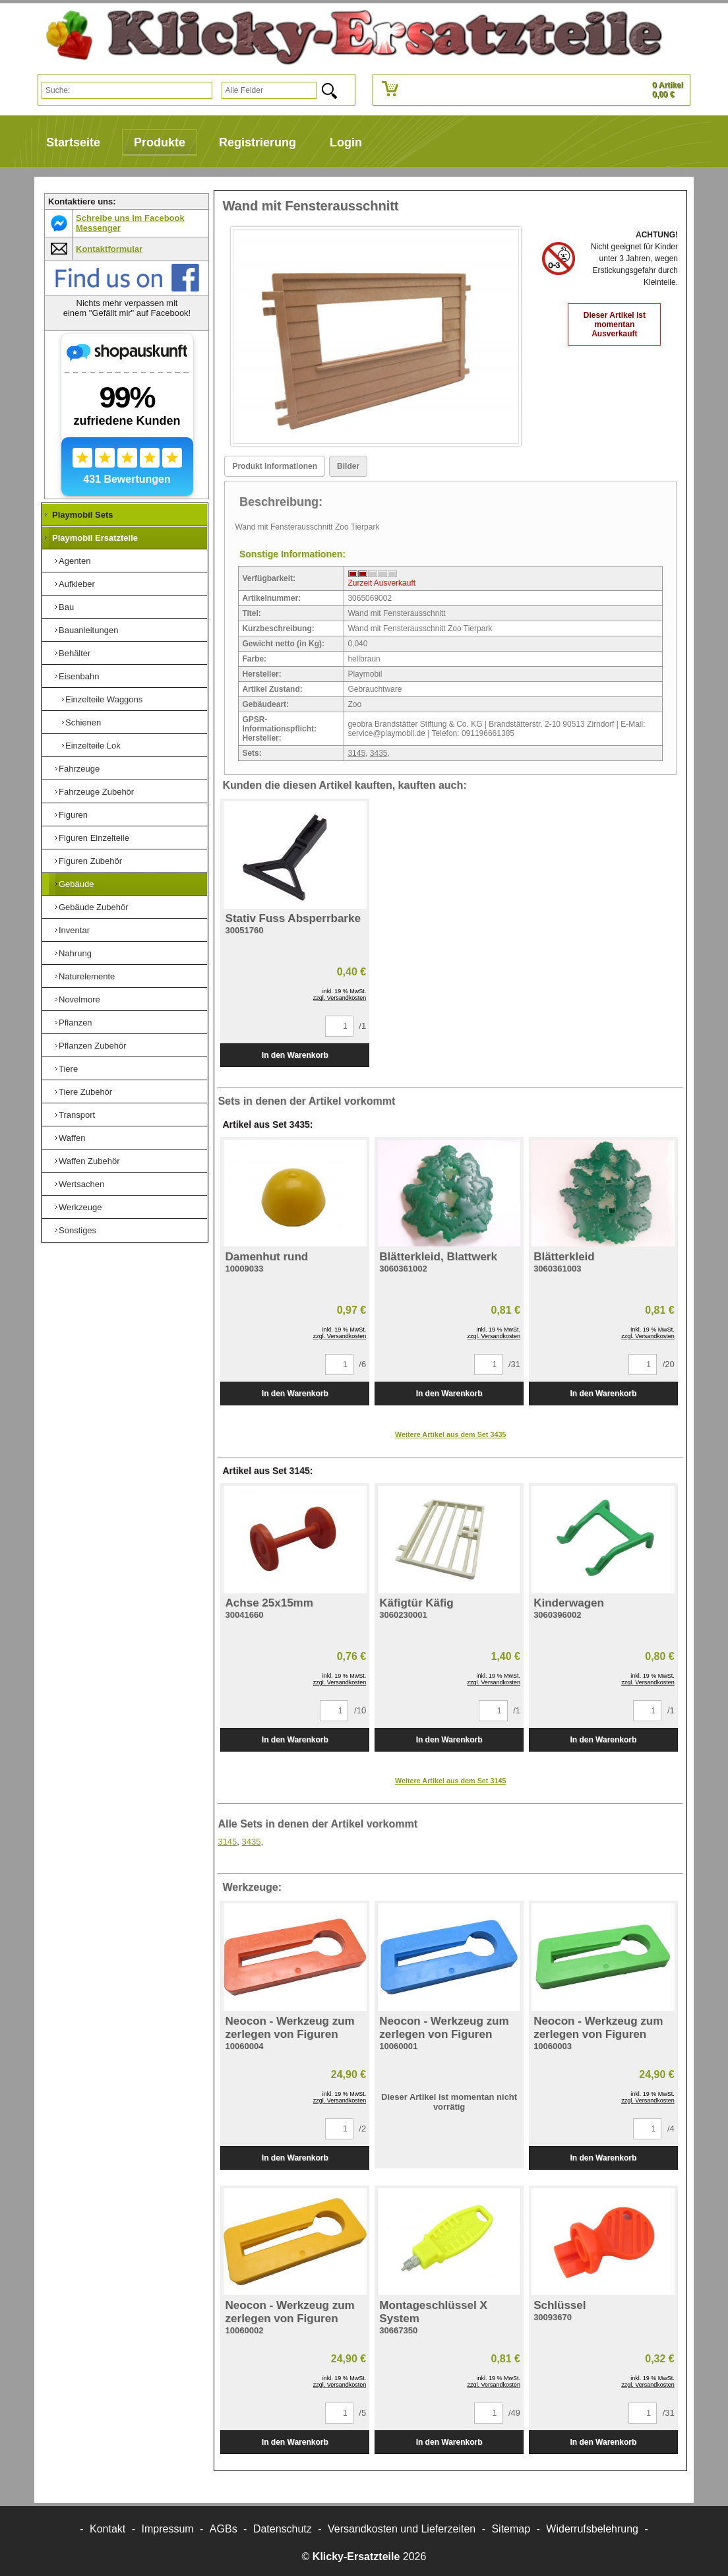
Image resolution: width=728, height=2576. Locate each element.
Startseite (73, 142)
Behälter (74, 653)
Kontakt (107, 2528)
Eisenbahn (79, 676)
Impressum (168, 2528)
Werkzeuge (80, 1207)
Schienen (83, 722)
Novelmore (79, 999)
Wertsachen (81, 1184)
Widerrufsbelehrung (592, 2528)
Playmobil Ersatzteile (95, 538)
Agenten (74, 561)
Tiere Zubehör (85, 1092)
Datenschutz (282, 2528)
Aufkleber (77, 584)
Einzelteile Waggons (103, 699)
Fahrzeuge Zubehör (96, 792)
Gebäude (76, 884)
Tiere (68, 1069)
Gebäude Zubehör (94, 907)
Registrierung (257, 142)
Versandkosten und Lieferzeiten (401, 2528)
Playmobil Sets (82, 515)
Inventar (74, 930)
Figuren (73, 815)
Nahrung (75, 953)
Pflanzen (75, 1022)
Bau (66, 607)
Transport (77, 1115)
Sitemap (510, 2528)
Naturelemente (87, 976)
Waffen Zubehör (89, 1161)
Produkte (159, 142)
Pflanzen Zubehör (93, 1046)
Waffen (72, 1138)
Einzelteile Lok (93, 746)
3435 (379, 753)
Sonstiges (77, 1230)
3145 (356, 753)
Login (346, 142)
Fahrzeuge (79, 769)
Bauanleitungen (88, 630)
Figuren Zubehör (90, 861)
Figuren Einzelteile (94, 838)
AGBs (223, 2528)
